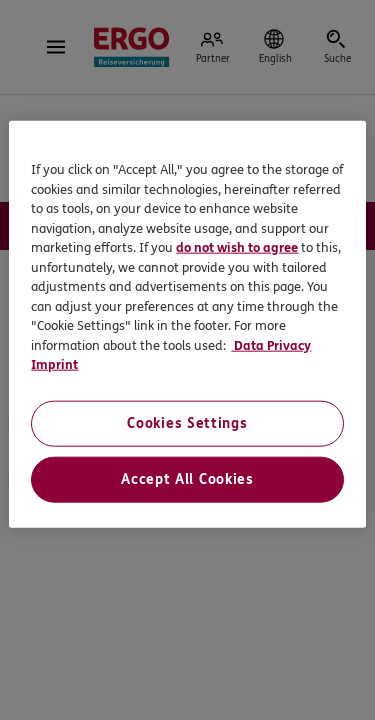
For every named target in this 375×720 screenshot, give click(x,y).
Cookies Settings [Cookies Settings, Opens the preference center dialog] (187, 422)
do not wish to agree (237, 248)
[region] (187, 324)
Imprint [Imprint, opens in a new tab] (54, 365)
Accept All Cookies (187, 478)
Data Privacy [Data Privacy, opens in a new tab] (271, 345)
